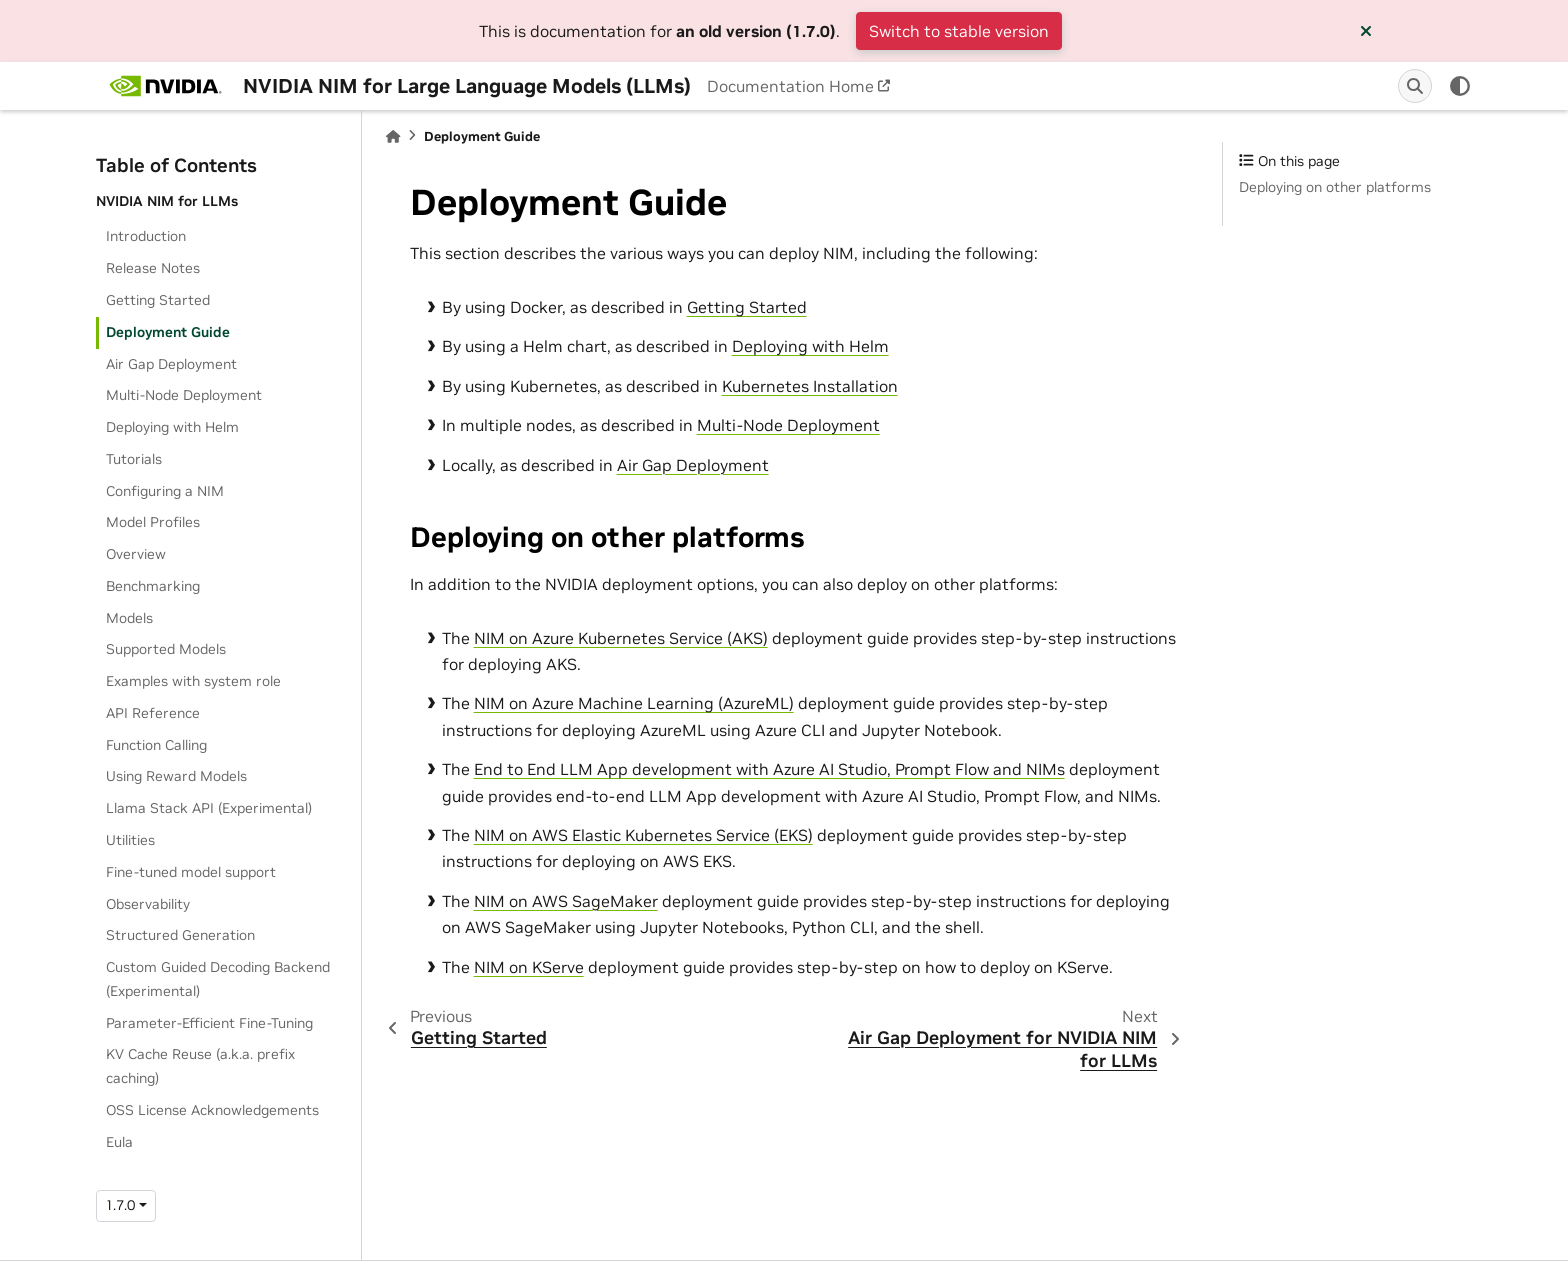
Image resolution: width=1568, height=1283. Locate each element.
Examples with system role (193, 681)
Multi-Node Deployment (184, 395)
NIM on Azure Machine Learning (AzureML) (634, 703)
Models (129, 618)
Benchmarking (153, 586)
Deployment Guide (168, 332)
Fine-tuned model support (191, 872)
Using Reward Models (176, 776)
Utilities (130, 840)
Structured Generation (180, 935)
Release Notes (153, 268)
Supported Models (166, 649)
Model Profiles (153, 522)
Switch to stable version (959, 31)
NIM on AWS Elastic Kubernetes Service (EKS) (643, 835)
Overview (136, 554)
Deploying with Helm (172, 427)
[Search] (1415, 86)
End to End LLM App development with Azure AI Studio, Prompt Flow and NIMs (769, 769)
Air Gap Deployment (171, 364)
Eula (119, 1142)
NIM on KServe (529, 967)
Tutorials (134, 459)
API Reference (153, 713)
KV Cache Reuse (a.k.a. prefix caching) (200, 1066)
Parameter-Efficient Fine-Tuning (209, 1023)
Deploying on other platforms (1335, 187)
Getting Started (158, 300)
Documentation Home (790, 86)
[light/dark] (1460, 86)
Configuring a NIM (165, 491)
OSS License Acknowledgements (212, 1110)
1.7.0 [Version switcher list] (120, 1205)
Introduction (146, 236)
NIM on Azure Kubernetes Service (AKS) (621, 638)
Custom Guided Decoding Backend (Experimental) (218, 979)
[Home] (393, 136)
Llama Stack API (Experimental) (209, 808)
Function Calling (156, 745)
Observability (148, 904)
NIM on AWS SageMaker (566, 901)
